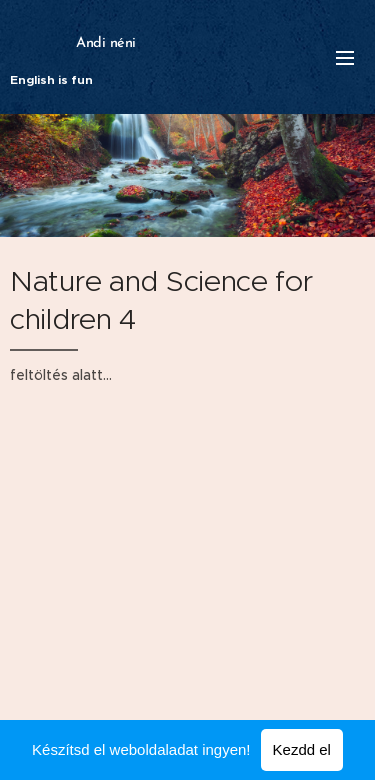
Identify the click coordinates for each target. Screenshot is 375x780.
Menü (345, 58)
